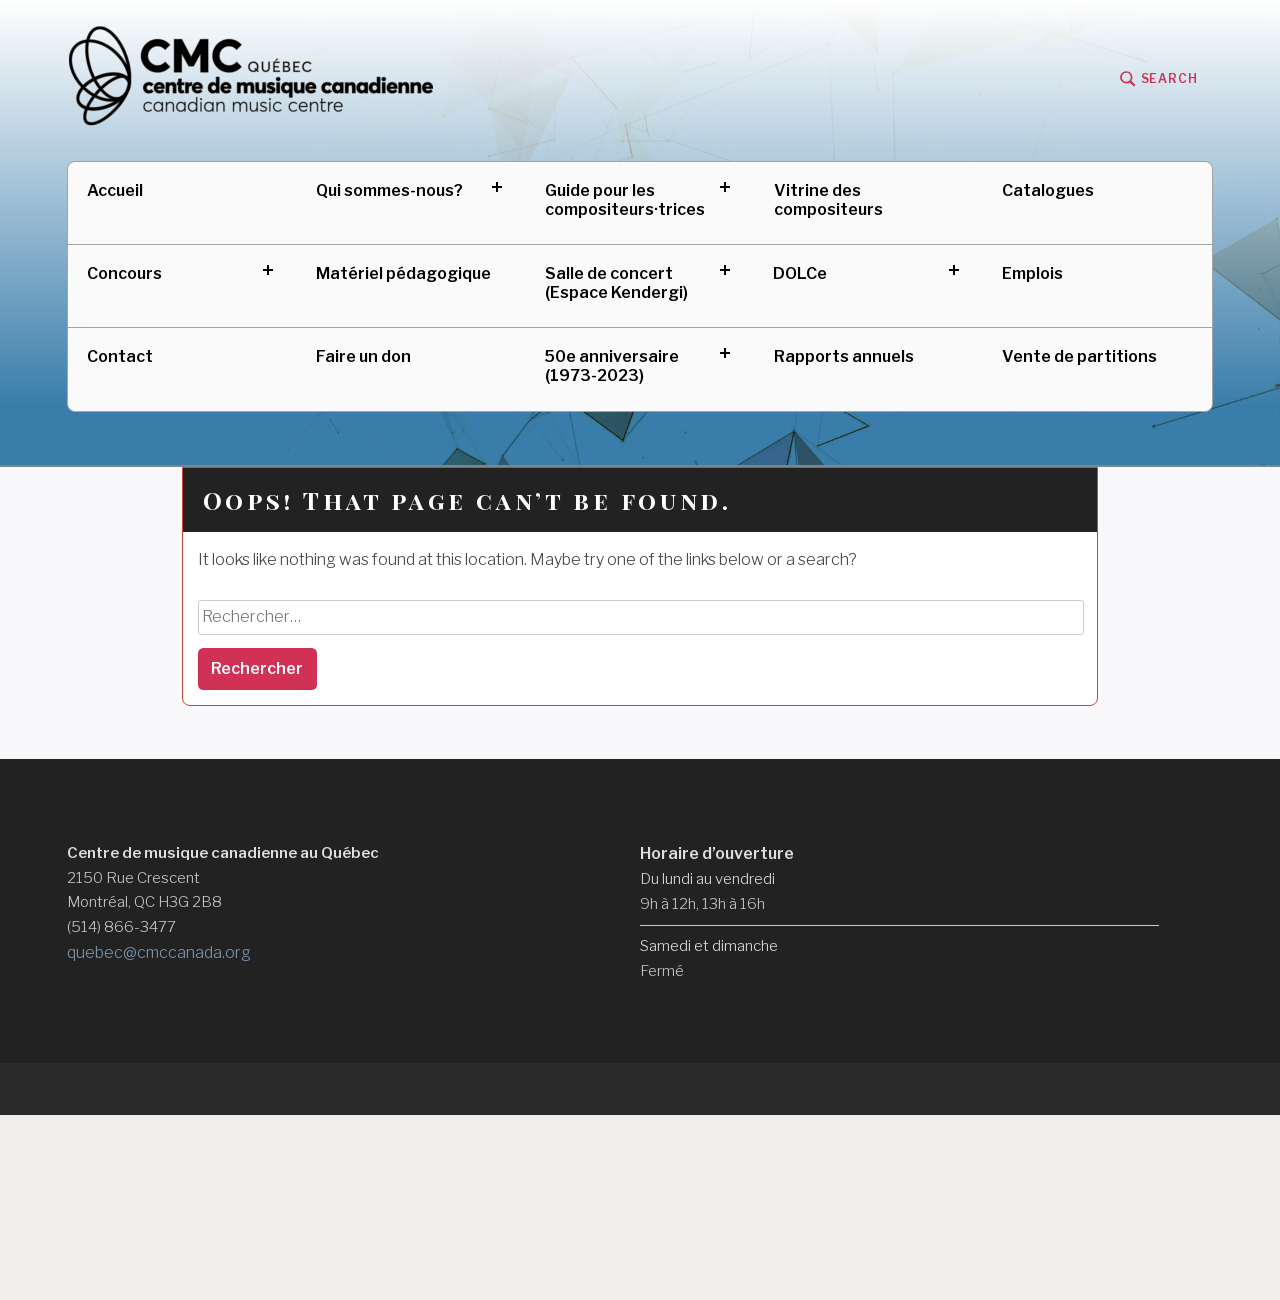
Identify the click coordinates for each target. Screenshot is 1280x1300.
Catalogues (1048, 190)
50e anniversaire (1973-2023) (612, 366)
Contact (120, 356)
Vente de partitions (1079, 356)
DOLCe (800, 273)
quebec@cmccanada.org (159, 952)
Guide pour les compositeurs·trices (625, 200)
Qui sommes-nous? (389, 190)
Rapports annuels (844, 356)
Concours (124, 273)
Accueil (115, 190)
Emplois (1032, 273)
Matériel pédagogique (403, 273)
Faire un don (363, 356)
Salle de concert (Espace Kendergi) (616, 283)
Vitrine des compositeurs (828, 200)
